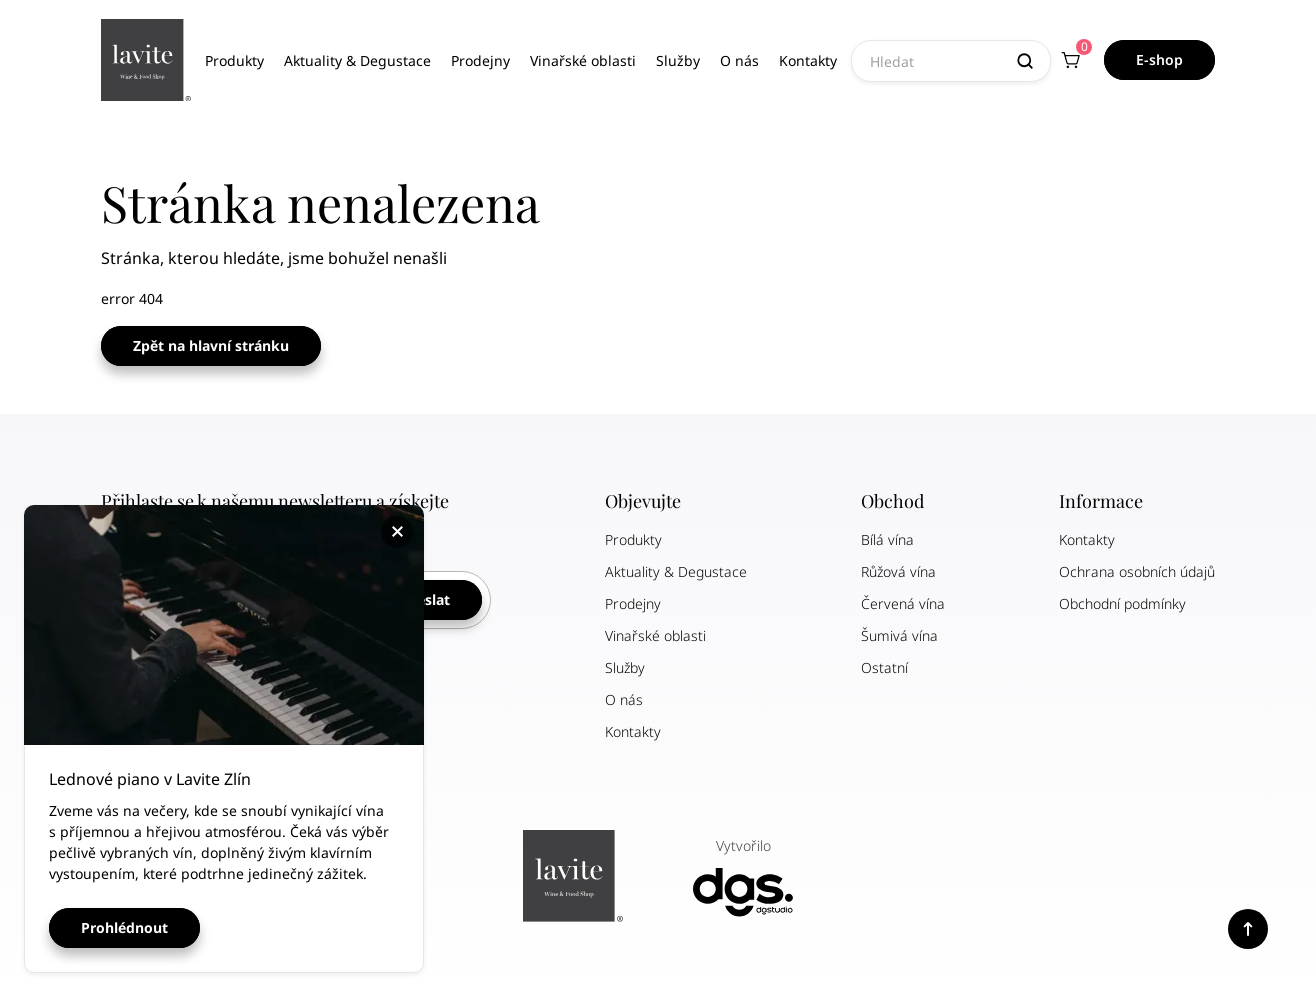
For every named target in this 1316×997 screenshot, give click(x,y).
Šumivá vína (899, 635)
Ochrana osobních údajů (1137, 571)
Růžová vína (898, 571)
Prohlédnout (124, 927)
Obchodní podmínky (1122, 603)
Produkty (234, 60)
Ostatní (884, 667)
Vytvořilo (743, 876)
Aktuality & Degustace (357, 60)
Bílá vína (887, 539)
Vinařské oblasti (583, 60)
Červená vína (903, 603)
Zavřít (400, 532)
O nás (739, 60)
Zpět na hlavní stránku (211, 345)
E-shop (1159, 59)
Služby (678, 60)
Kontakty (808, 60)
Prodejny (480, 60)
